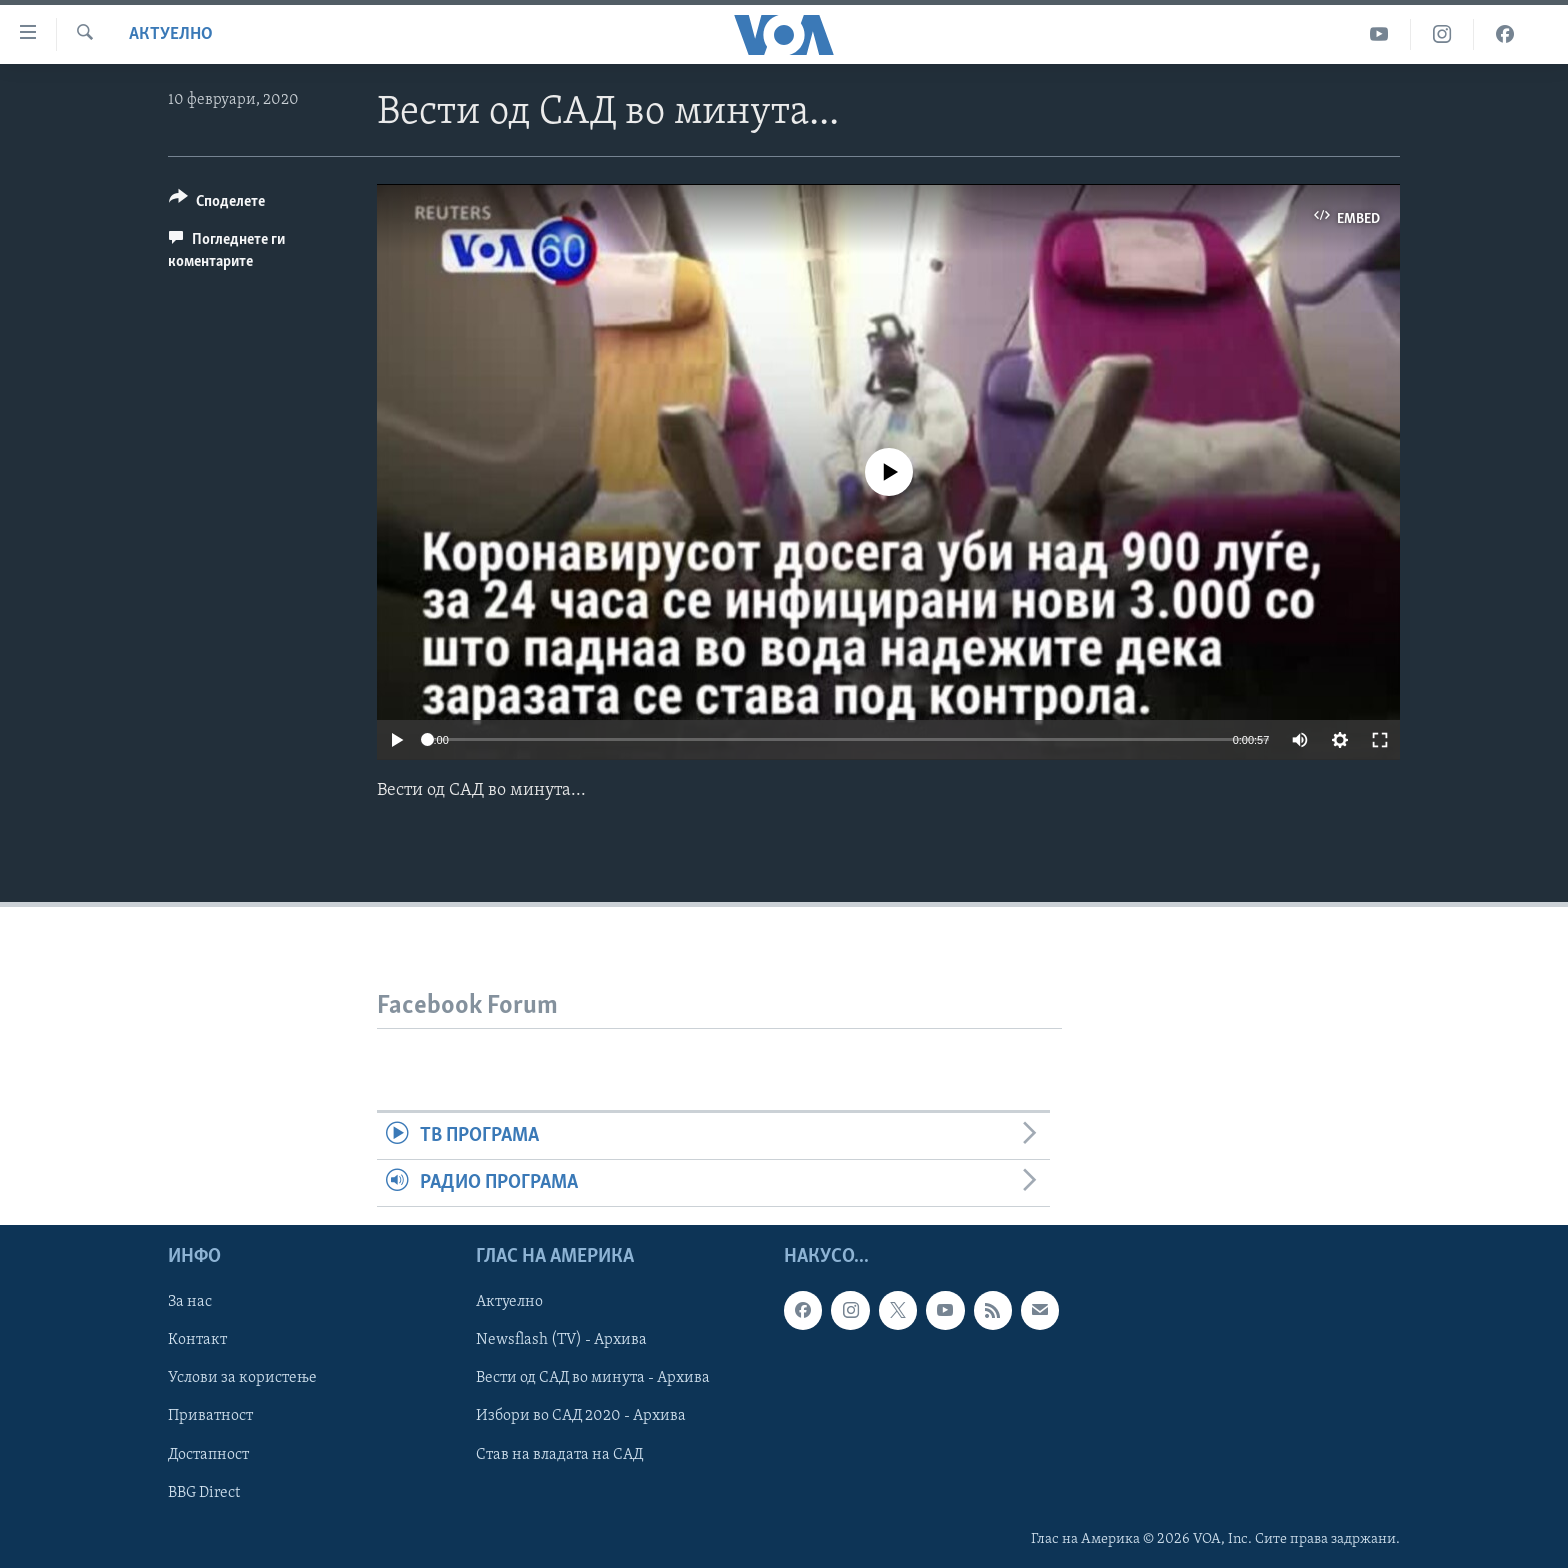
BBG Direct (204, 1493)
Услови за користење (242, 1379)
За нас (190, 1303)
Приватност (210, 1417)
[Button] (217, 204)
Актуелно (171, 34)
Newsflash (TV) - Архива (561, 1341)
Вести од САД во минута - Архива (593, 1379)
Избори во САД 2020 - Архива (581, 1417)
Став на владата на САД (559, 1455)
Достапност (208, 1455)
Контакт (197, 1341)
